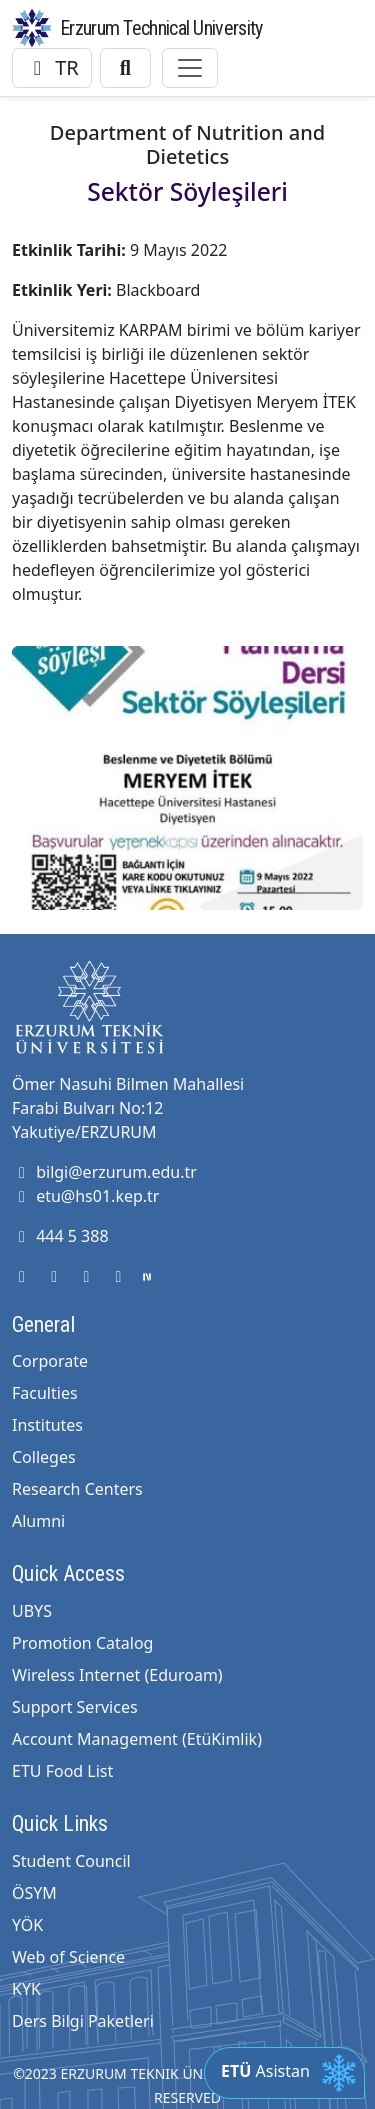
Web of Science (68, 1957)
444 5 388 (60, 1236)
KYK (26, 1989)
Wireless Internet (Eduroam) (117, 1675)
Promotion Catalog (82, 1643)
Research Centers (77, 1489)
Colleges (44, 1457)
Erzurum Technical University (161, 28)
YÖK (27, 1925)
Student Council (71, 1861)
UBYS (32, 1611)
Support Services (75, 1707)
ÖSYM (34, 1893)
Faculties (45, 1393)
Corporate (50, 1361)
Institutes (47, 1425)
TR (52, 67)
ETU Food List (62, 1771)
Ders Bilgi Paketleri (83, 2021)
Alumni (38, 1521)
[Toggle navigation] (190, 68)
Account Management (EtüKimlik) (137, 1739)
